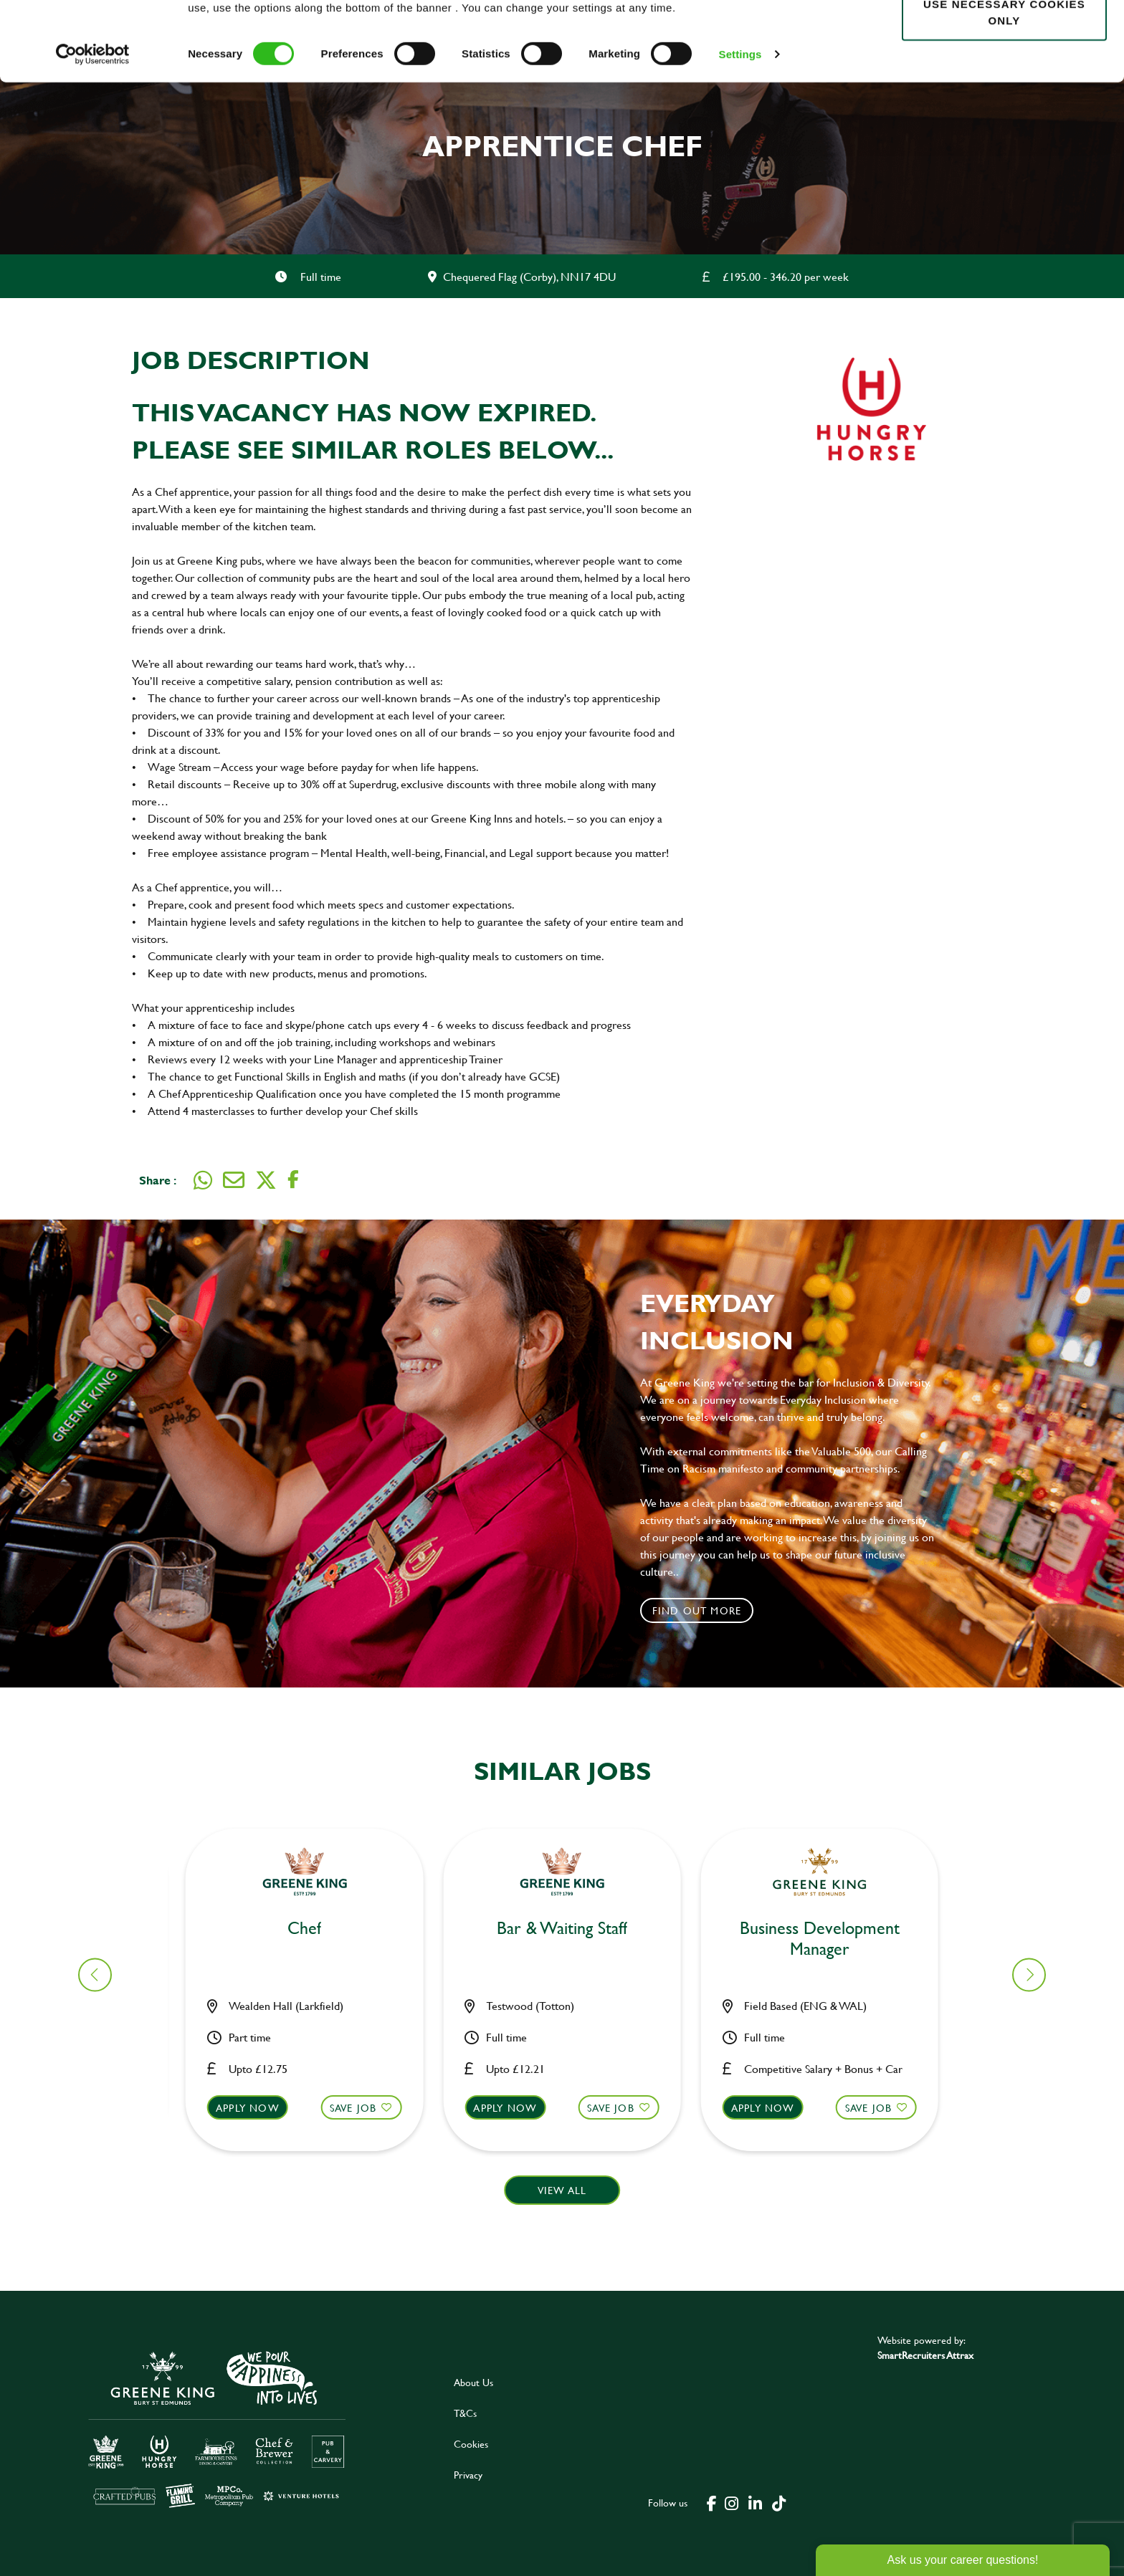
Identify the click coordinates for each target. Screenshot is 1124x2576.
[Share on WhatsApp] (203, 1180)
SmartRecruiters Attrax (925, 2354)
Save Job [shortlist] (362, 2107)
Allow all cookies (1004, 37)
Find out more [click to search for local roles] (697, 1610)
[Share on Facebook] (293, 1180)
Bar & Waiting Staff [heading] (313, 1928)
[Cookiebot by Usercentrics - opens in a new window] (93, 133)
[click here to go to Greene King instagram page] (731, 2502)
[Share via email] (233, 1180)
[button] (313, 2121)
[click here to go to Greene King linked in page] (755, 2502)
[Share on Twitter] (266, 1180)
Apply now (256, 2107)
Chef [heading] (570, 1928)
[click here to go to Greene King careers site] (217, 2428)
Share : (157, 1180)
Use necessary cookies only (1004, 91)
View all (562, 2190)
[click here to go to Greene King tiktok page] (779, 2502)
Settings (740, 133)
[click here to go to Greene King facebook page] (711, 2502)
